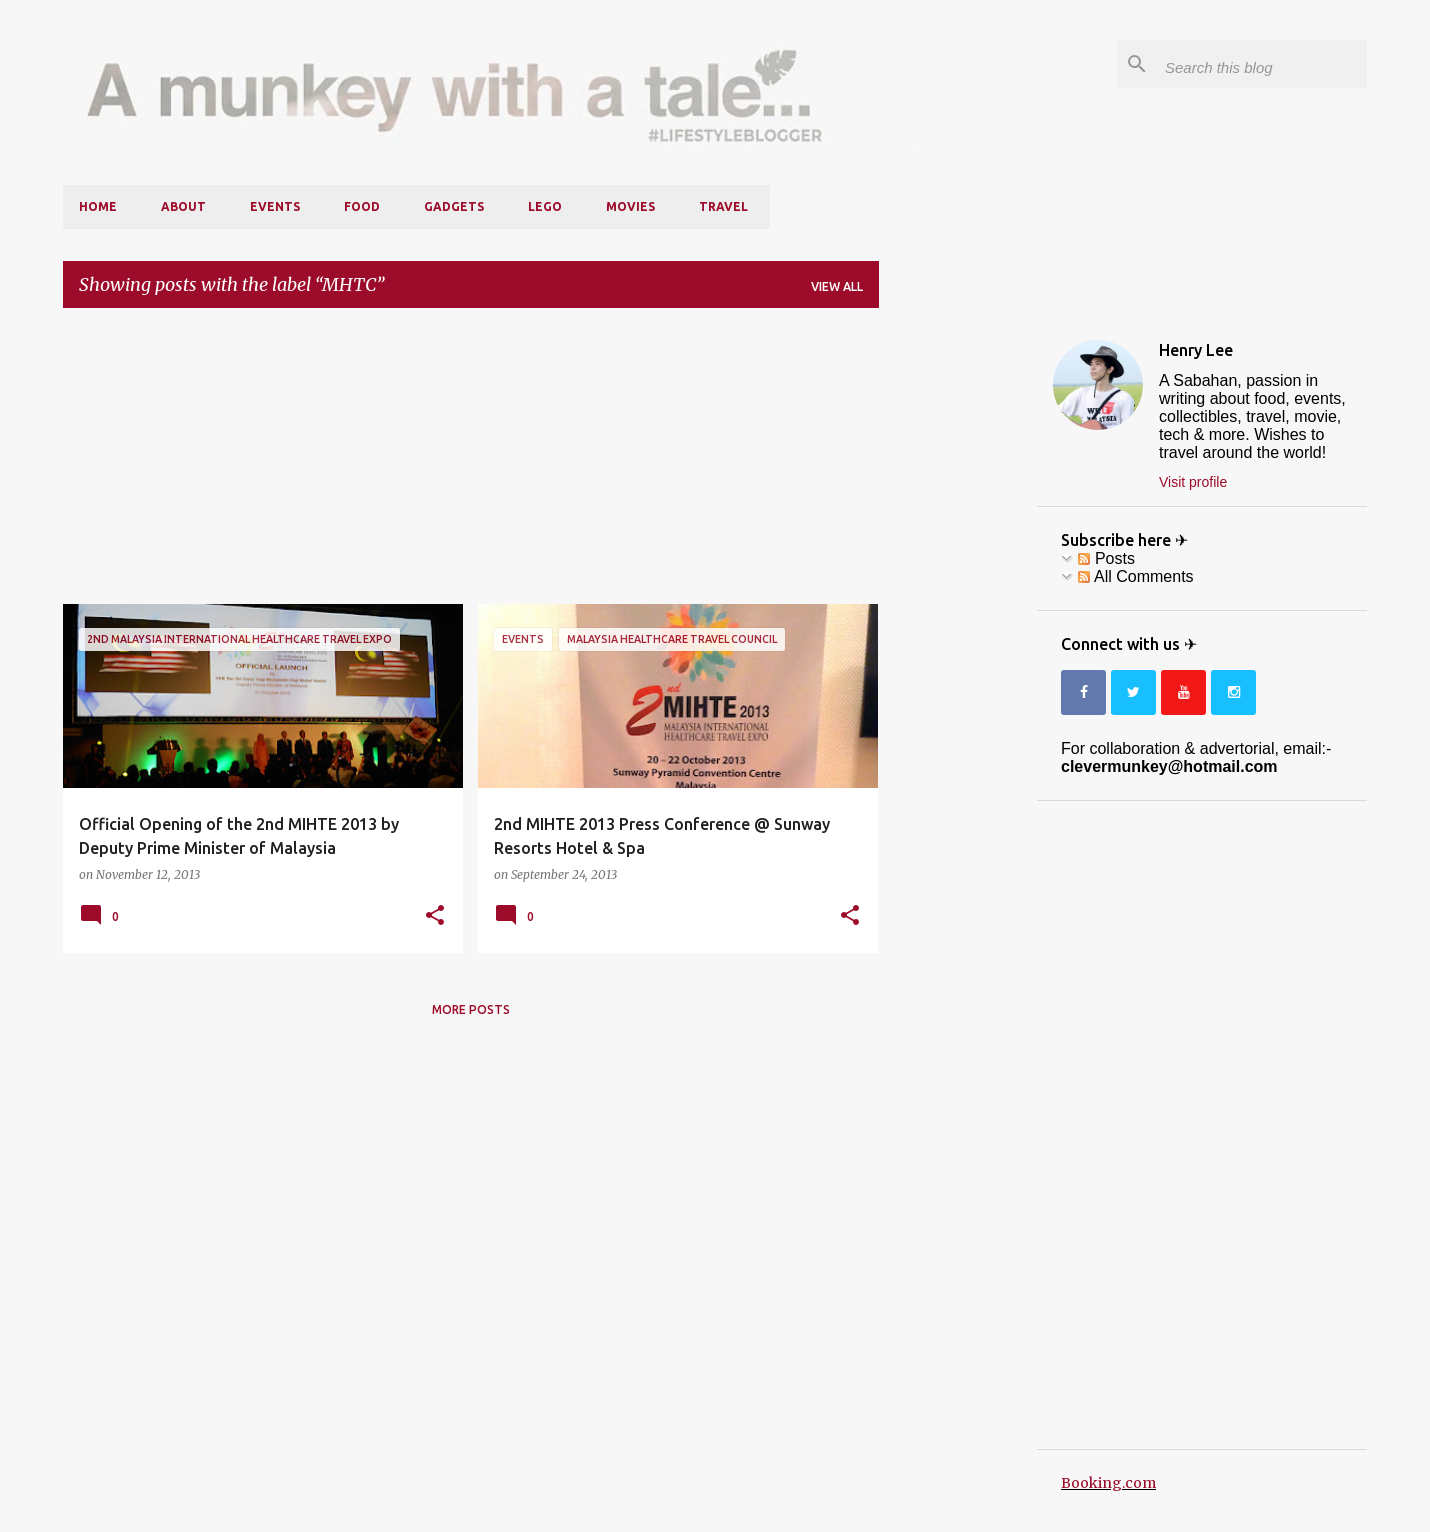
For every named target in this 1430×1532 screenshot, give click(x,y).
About (183, 206)
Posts (1106, 558)
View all (837, 286)
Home (98, 206)
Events (275, 206)
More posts (471, 1009)
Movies (630, 206)
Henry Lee (1196, 350)
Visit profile (1193, 482)
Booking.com (1108, 1483)
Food (362, 206)
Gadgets (454, 206)
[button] (435, 916)
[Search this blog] (1262, 64)
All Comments (1135, 576)
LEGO (545, 206)
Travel (723, 206)
